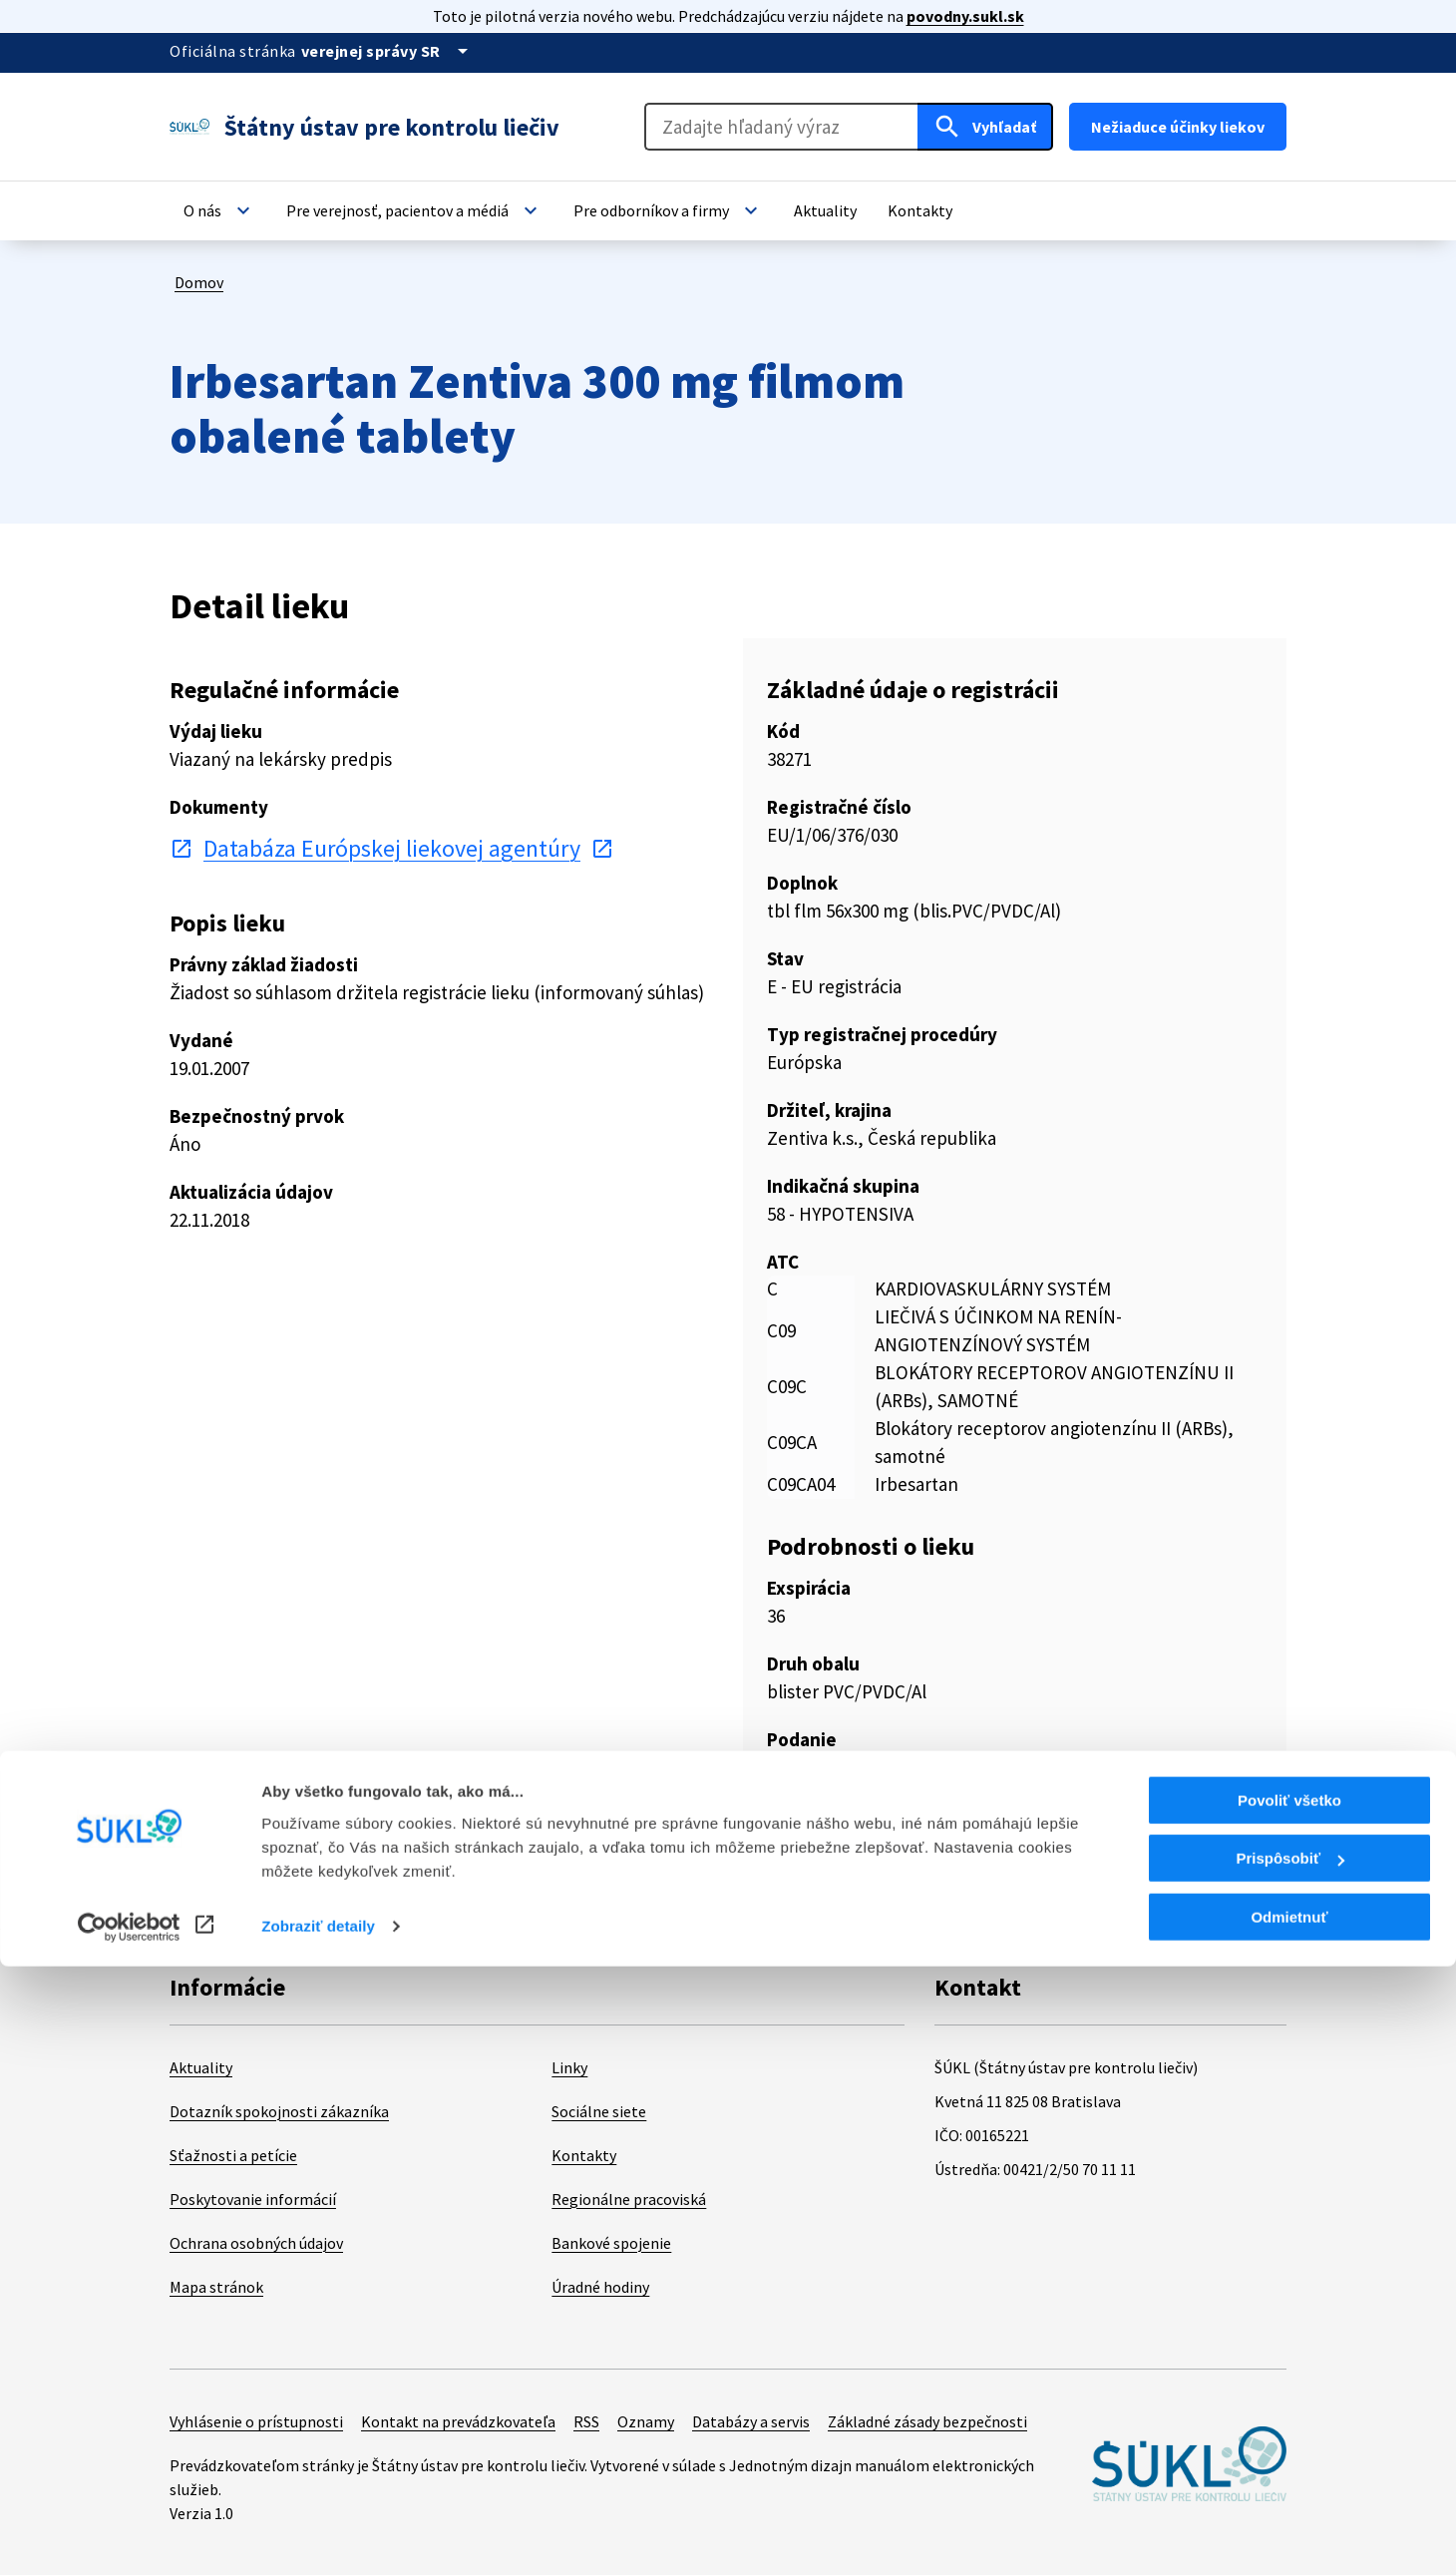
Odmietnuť (1289, 2525)
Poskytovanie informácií (253, 2199)
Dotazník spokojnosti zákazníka (279, 2111)
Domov (199, 282)
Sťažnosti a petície (233, 2155)
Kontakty (583, 2155)
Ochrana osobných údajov (256, 2243)
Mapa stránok (216, 2287)
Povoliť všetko (1289, 2408)
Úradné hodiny (600, 2287)
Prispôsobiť (1290, 2467)
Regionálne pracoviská (628, 2199)
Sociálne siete (598, 2111)
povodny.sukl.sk (965, 16)
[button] (219, 210)
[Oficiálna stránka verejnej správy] (388, 51)
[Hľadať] (985, 127)
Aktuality (201, 2067)
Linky (569, 2067)
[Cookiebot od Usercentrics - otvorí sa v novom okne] (129, 2536)
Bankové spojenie (611, 2243)
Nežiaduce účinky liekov (1178, 127)
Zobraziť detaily (318, 2534)
